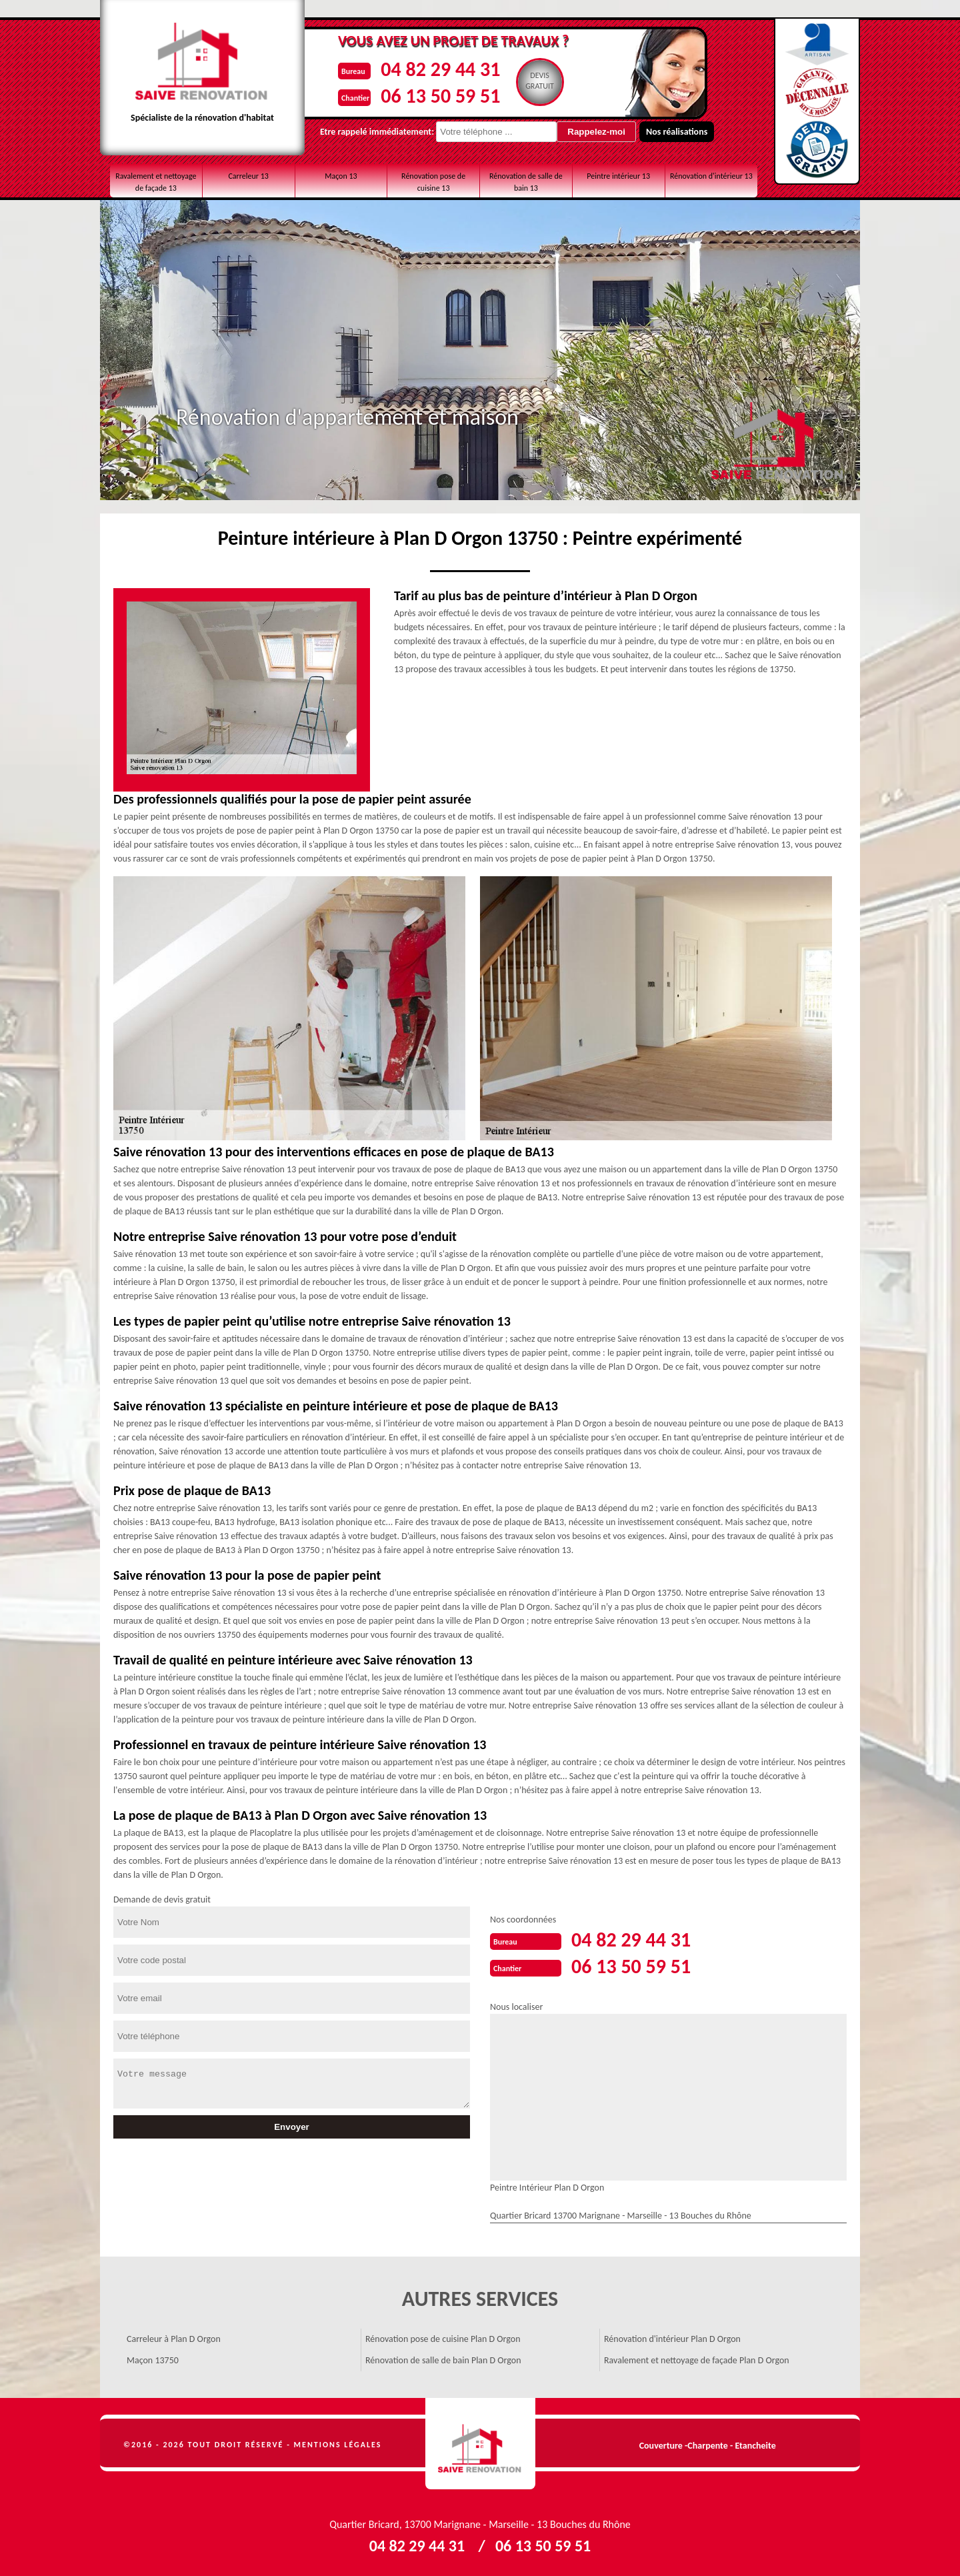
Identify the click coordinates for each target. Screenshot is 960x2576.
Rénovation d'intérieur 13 (711, 176)
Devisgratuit (539, 81)
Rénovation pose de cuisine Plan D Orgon (443, 2339)
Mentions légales (338, 2444)
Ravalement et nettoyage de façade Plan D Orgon (696, 2360)
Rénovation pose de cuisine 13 (433, 182)
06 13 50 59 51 (440, 95)
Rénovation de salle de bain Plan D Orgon (443, 2360)
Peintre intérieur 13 (618, 176)
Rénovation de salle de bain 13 (526, 182)
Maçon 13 (341, 176)
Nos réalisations (676, 131)
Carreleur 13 (248, 176)
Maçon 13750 (153, 2360)
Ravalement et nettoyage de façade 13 (155, 182)
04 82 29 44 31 (440, 69)
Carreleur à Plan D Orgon (174, 2339)
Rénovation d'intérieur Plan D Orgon (672, 2339)
